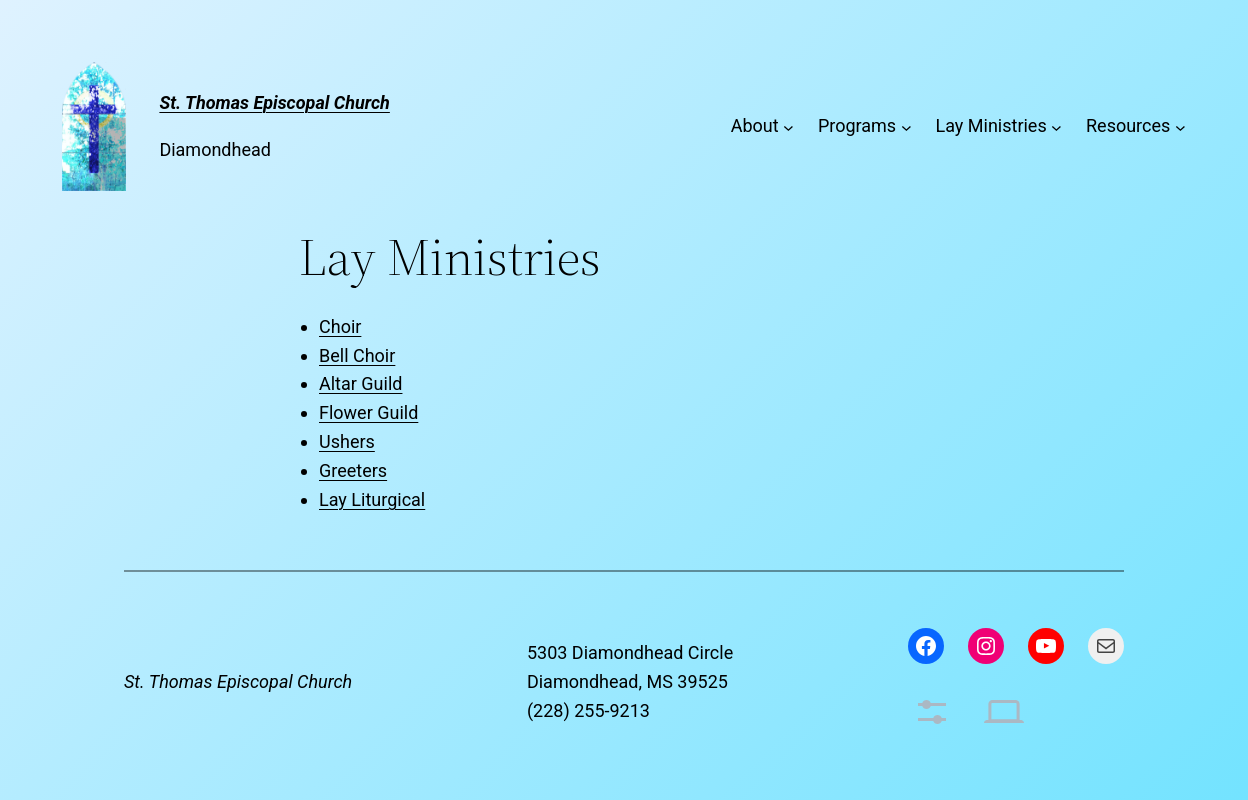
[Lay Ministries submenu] (1056, 126)
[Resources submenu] (1180, 126)
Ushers (347, 441)
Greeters (353, 470)
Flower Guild (368, 412)
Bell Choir (357, 355)
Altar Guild (360, 383)
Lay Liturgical (372, 499)
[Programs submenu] (906, 126)
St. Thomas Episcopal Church (238, 681)
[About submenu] (788, 126)
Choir (340, 326)
